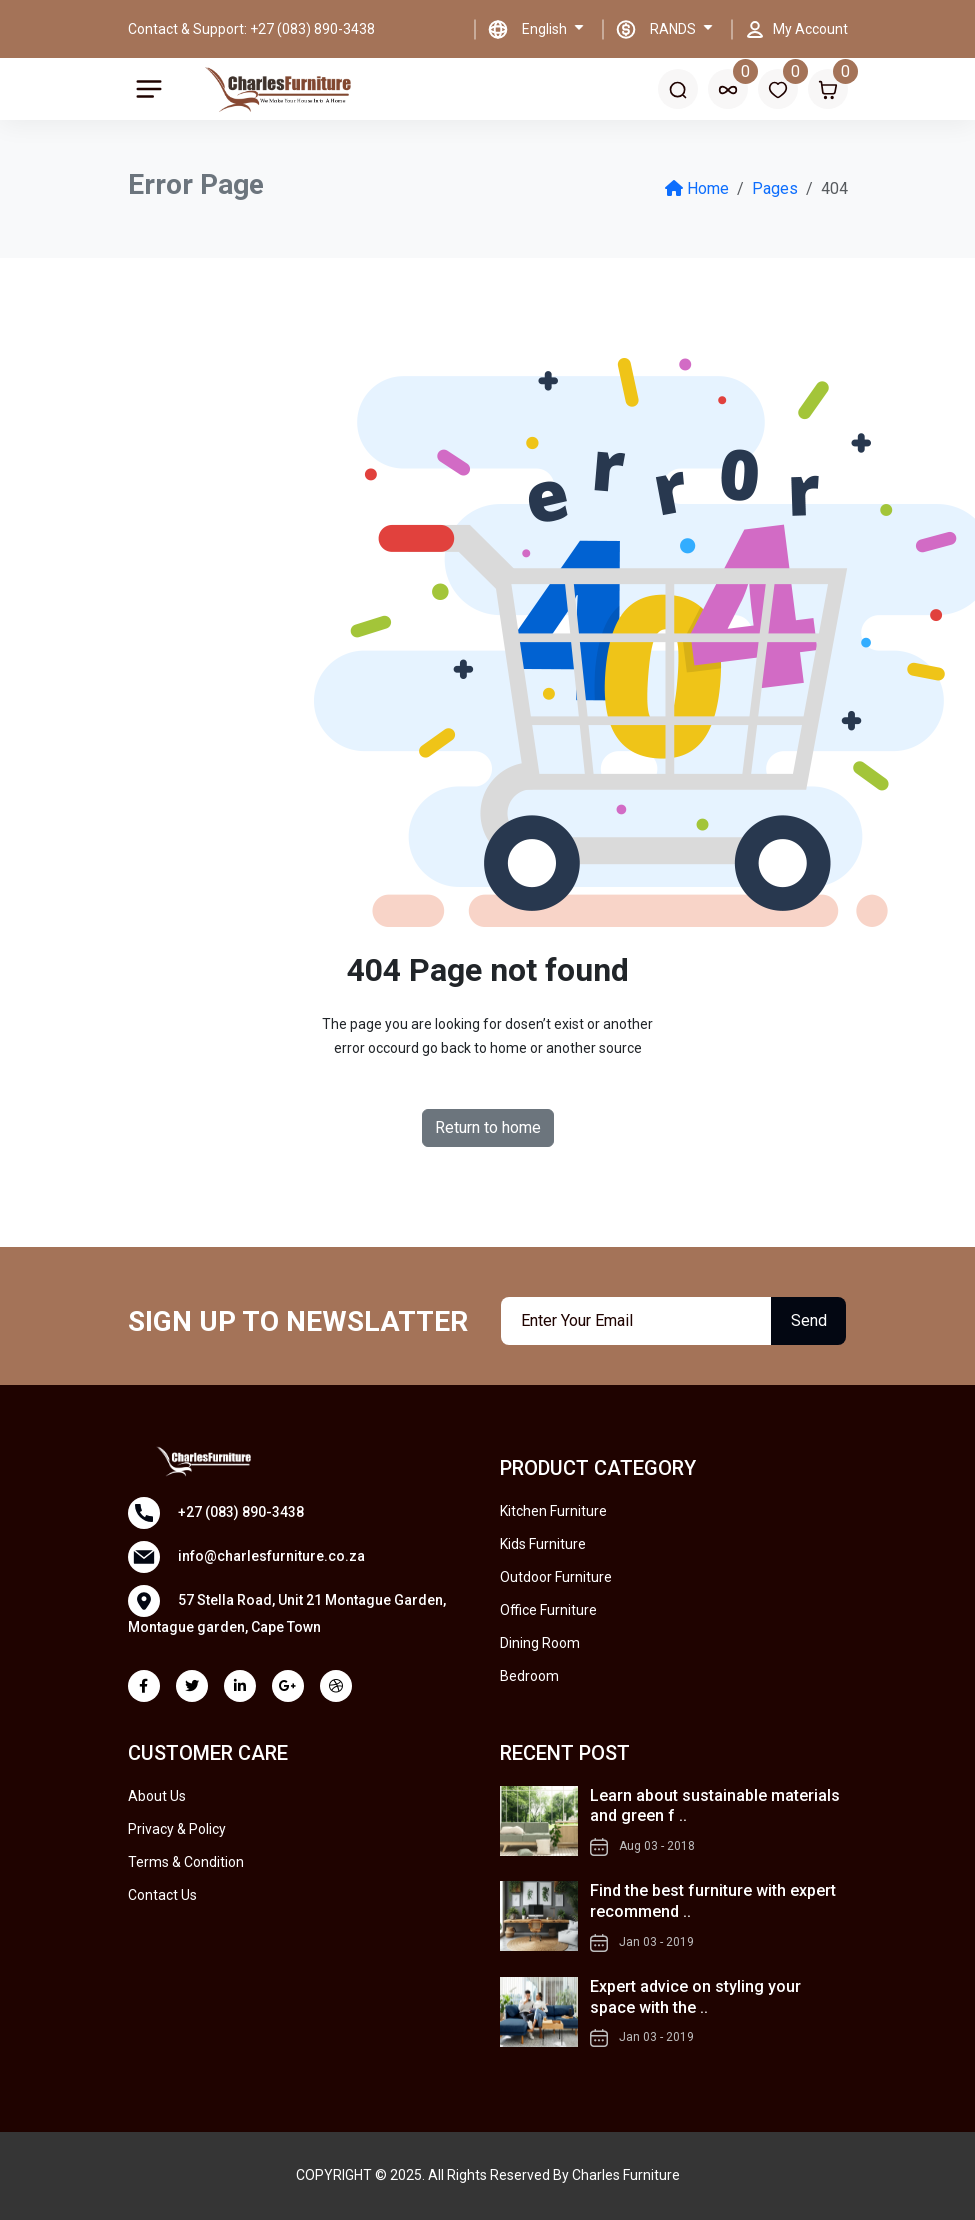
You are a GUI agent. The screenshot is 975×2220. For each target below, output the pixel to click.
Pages (775, 188)
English (546, 29)
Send (809, 1320)
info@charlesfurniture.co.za (246, 1557)
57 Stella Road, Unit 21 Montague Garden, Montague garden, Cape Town (287, 1610)
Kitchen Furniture (553, 1511)
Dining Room (540, 1643)
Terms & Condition (186, 1862)
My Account (810, 29)
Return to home (488, 1127)
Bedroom (529, 1676)
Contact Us (162, 1895)
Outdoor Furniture (556, 1577)
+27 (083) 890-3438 (216, 1513)
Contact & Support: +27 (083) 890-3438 (251, 29)
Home (697, 188)
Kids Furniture (543, 1544)
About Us (157, 1796)
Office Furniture (548, 1610)
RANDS (674, 29)
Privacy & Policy (177, 1829)
